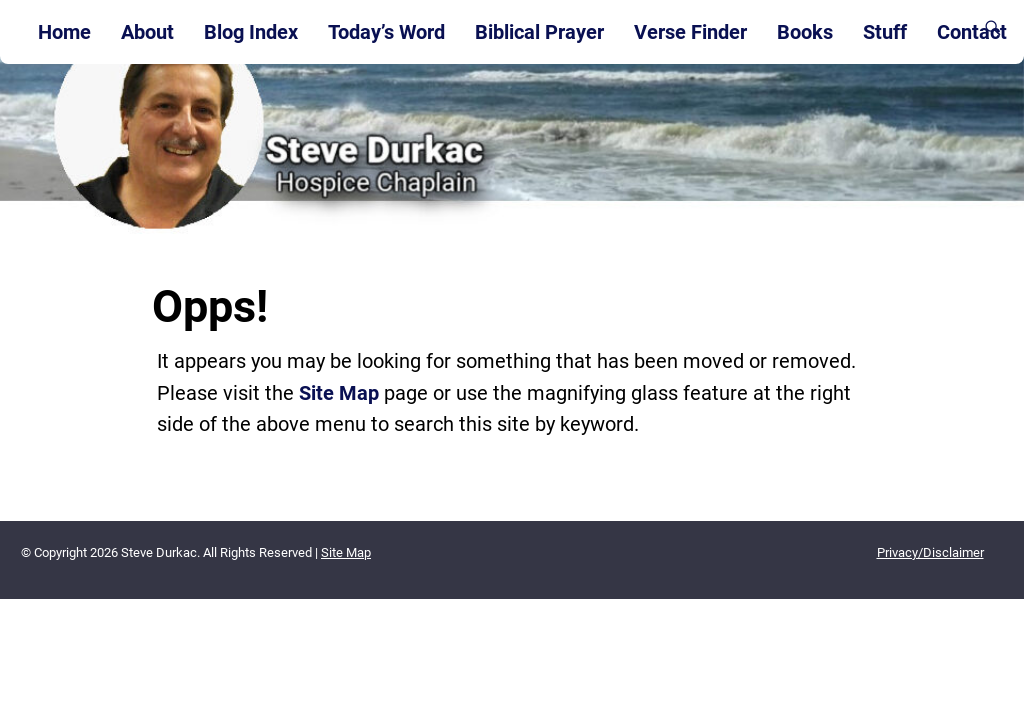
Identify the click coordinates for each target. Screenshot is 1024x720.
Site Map (339, 393)
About (147, 32)
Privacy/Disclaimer (930, 552)
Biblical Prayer (539, 32)
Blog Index (251, 32)
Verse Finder (690, 32)
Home (64, 32)
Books (805, 32)
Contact (972, 32)
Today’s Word (386, 32)
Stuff (885, 32)
